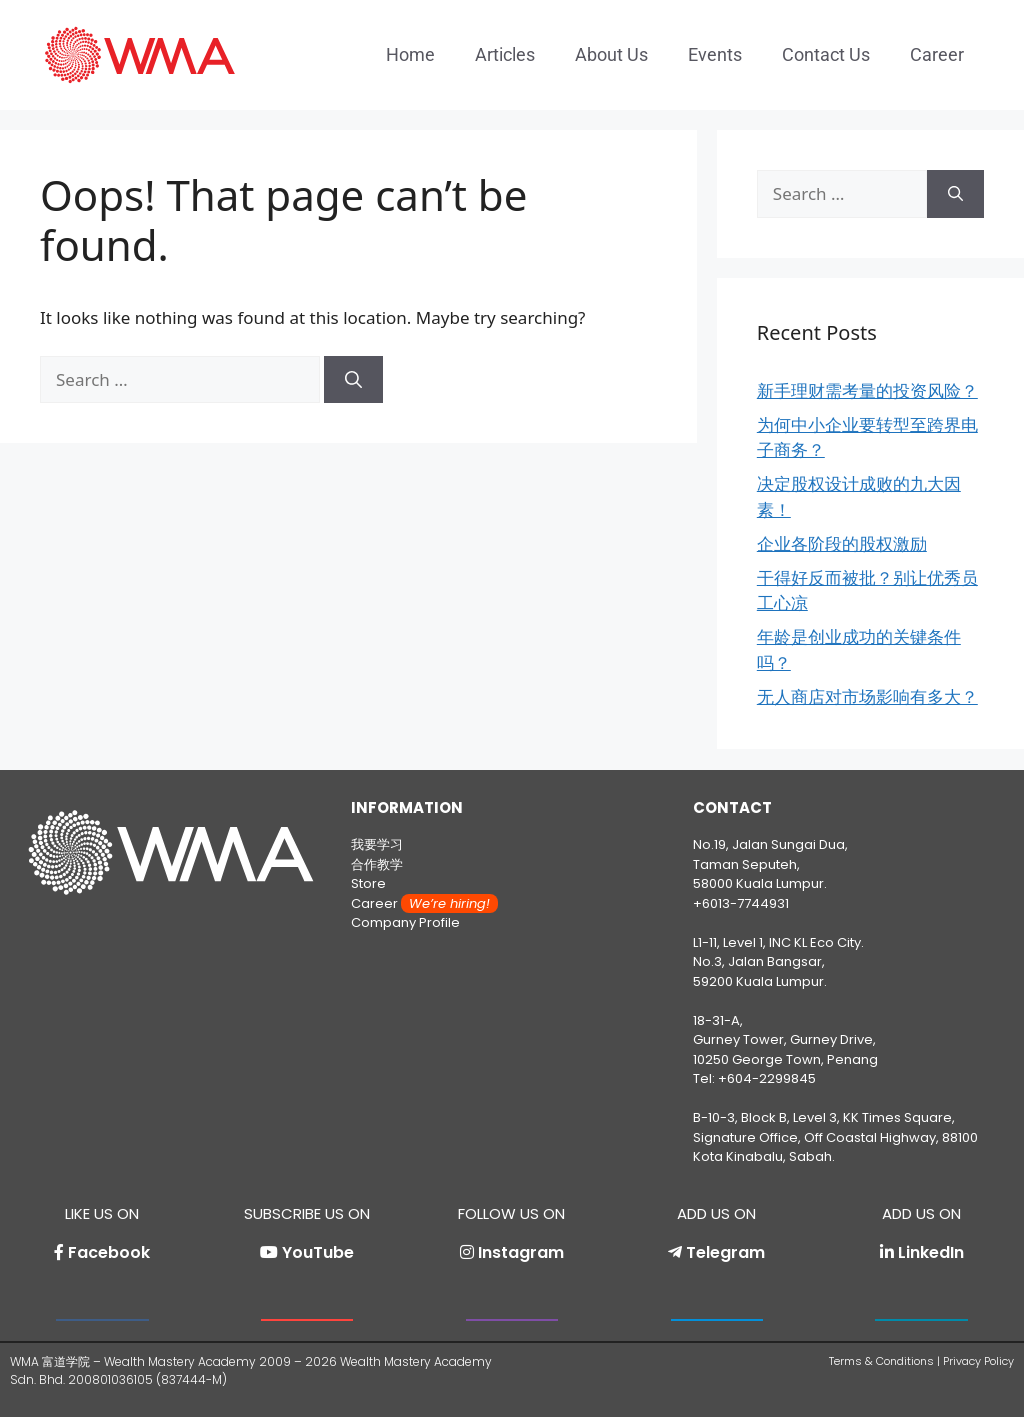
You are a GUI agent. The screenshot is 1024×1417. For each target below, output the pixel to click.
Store (368, 883)
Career (937, 54)
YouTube (318, 1252)
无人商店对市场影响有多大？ (867, 696)
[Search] (353, 380)
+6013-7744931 (741, 903)
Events (715, 54)
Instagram (521, 1252)
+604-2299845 (767, 1078)
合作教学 (377, 864)
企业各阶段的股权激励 (842, 543)
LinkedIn (931, 1252)
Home (410, 54)
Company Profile (405, 922)
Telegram (725, 1252)
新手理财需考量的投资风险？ (867, 390)
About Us (611, 54)
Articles (505, 54)
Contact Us (826, 54)
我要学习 (377, 844)
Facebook (109, 1252)
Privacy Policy (978, 1361)
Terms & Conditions (881, 1361)
